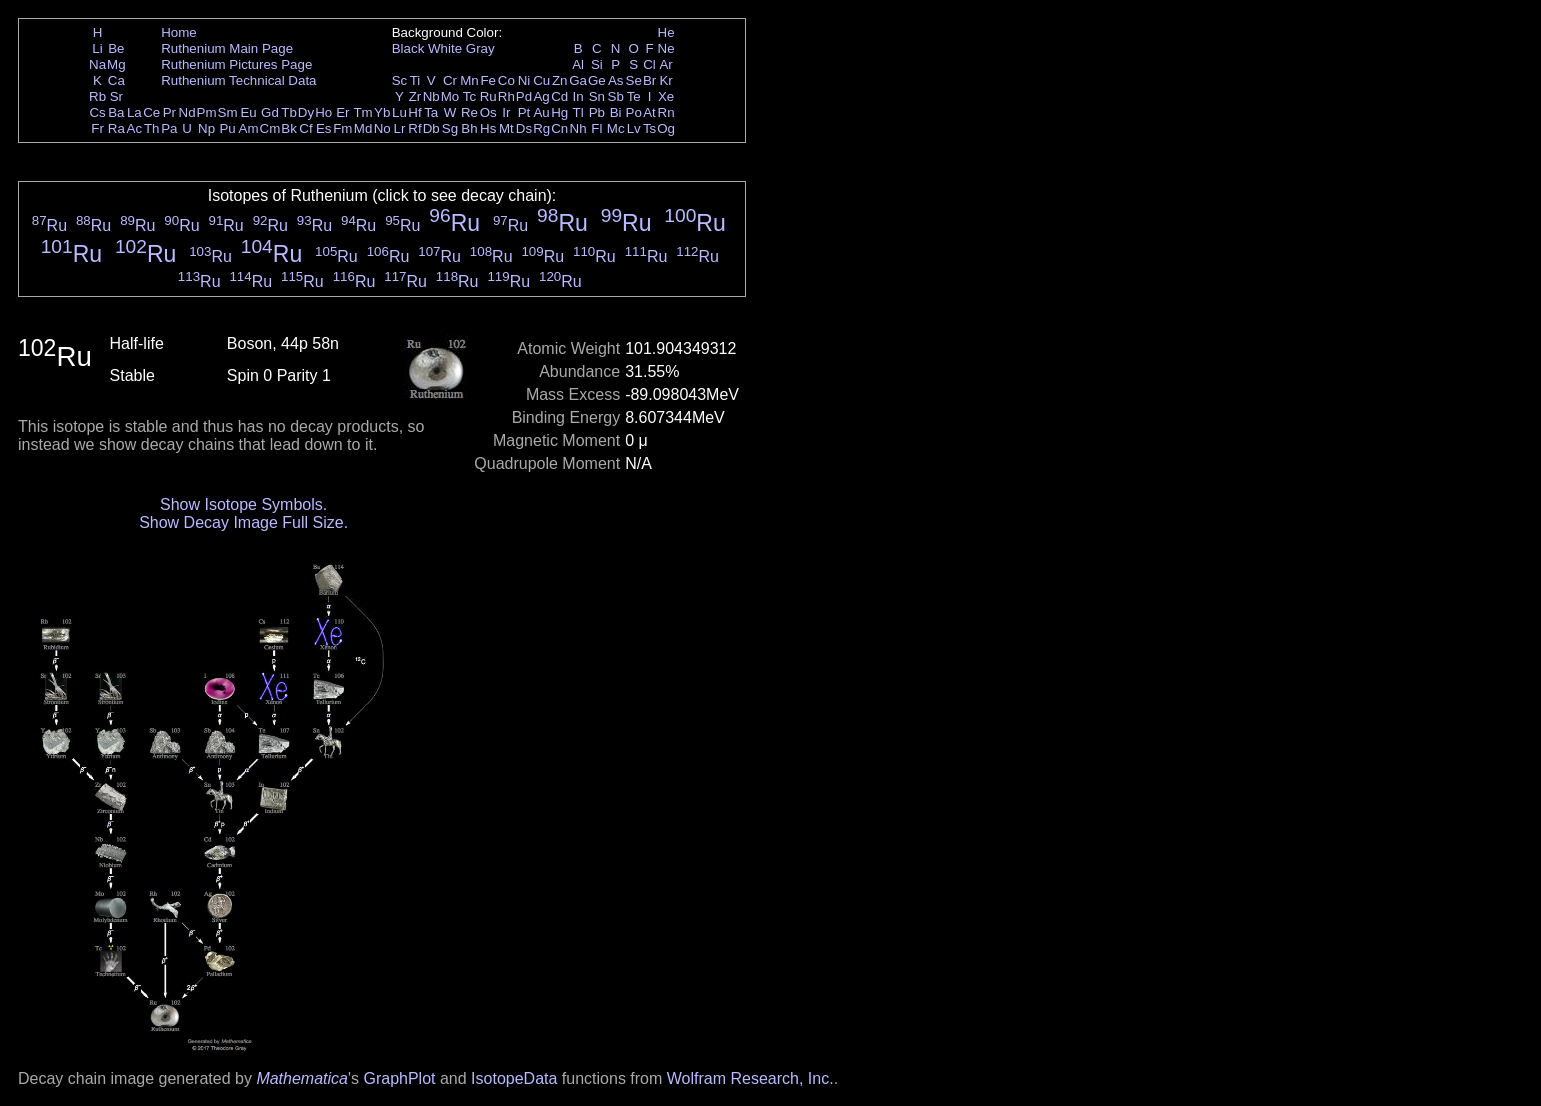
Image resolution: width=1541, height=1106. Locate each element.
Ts (649, 128)
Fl (596, 128)
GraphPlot (399, 1078)
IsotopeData (514, 1078)
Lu (399, 112)
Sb (616, 96)
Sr (116, 96)
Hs (488, 128)
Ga (578, 80)
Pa (169, 128)
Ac (135, 128)
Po (634, 112)
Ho (323, 112)
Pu (227, 128)
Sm (228, 112)
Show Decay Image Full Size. (243, 522)
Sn (597, 96)
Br (649, 80)
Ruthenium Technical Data (238, 80)
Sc (400, 80)
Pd (524, 96)
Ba (116, 112)
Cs (97, 112)
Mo (450, 96)
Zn (560, 80)
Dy (306, 112)
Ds (524, 128)
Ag (541, 96)
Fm (342, 128)
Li (97, 48)
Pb (597, 112)
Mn (469, 80)
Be (116, 48)
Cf (305, 128)
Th (152, 128)
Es (324, 128)
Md (363, 128)
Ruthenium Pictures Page (236, 64)
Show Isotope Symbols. (243, 504)
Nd (187, 112)
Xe (666, 96)
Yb (382, 112)
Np (206, 128)
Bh (469, 128)
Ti (415, 80)
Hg (559, 112)
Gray (480, 48)
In (578, 96)
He (666, 32)
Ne (666, 48)
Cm (270, 128)
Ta (431, 112)
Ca (116, 80)
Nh (578, 128)
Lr (400, 128)
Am (249, 128)
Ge (597, 80)
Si (597, 64)
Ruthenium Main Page (227, 48)
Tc (469, 96)
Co (506, 80)
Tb (289, 112)
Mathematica (302, 1078)
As (616, 80)
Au (541, 112)
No (382, 128)
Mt (506, 128)
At (649, 112)
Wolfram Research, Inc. (750, 1078)
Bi (616, 112)
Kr (665, 80)
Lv (634, 128)
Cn (559, 128)
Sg (450, 128)
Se (634, 80)
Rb (97, 96)
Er (342, 112)
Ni (524, 80)
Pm (207, 112)
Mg (116, 64)
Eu (248, 112)
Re (469, 112)
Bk (289, 128)
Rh (506, 96)
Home (179, 32)
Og (666, 128)
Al (578, 64)
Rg (541, 128)
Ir (506, 112)
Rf (414, 128)
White (445, 48)
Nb (431, 96)
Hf (414, 112)
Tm (362, 112)
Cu (541, 80)
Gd (270, 112)
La (134, 112)
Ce (151, 112)
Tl (578, 112)
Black (408, 48)
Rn (666, 112)
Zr (415, 96)
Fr (97, 128)
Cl (649, 64)
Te (634, 96)
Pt (524, 112)
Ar (665, 64)
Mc (616, 128)
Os (488, 112)
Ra (116, 128)
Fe (488, 80)
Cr (450, 80)
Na (97, 64)
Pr (169, 112)
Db (431, 128)
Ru (488, 96)
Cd (559, 96)
